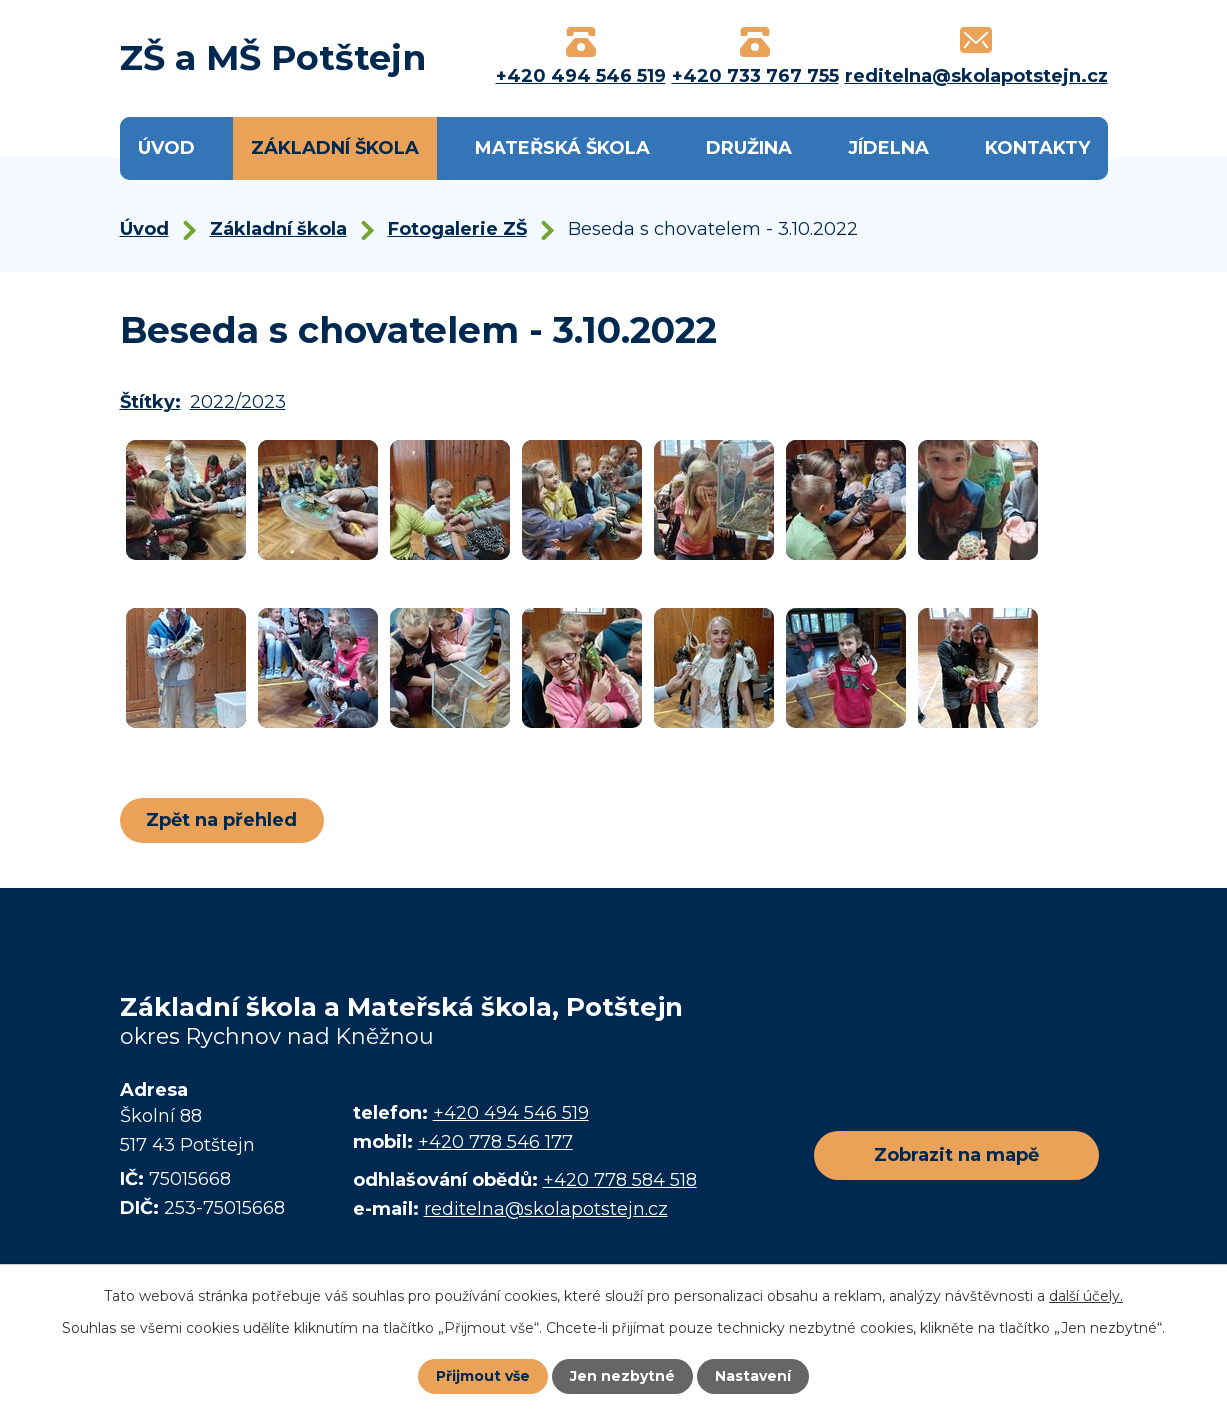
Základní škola (335, 148)
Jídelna (888, 148)
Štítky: (150, 402)
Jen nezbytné (622, 1376)
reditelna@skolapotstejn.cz (546, 1209)
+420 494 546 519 (511, 1113)
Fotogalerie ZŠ (457, 229)
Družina (749, 148)
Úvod (166, 148)
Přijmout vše (483, 1376)
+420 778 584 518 (620, 1180)
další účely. (1086, 1296)
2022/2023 (238, 402)
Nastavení (753, 1376)
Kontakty (1037, 148)
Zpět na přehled (222, 820)
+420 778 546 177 (495, 1142)
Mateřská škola (562, 148)
